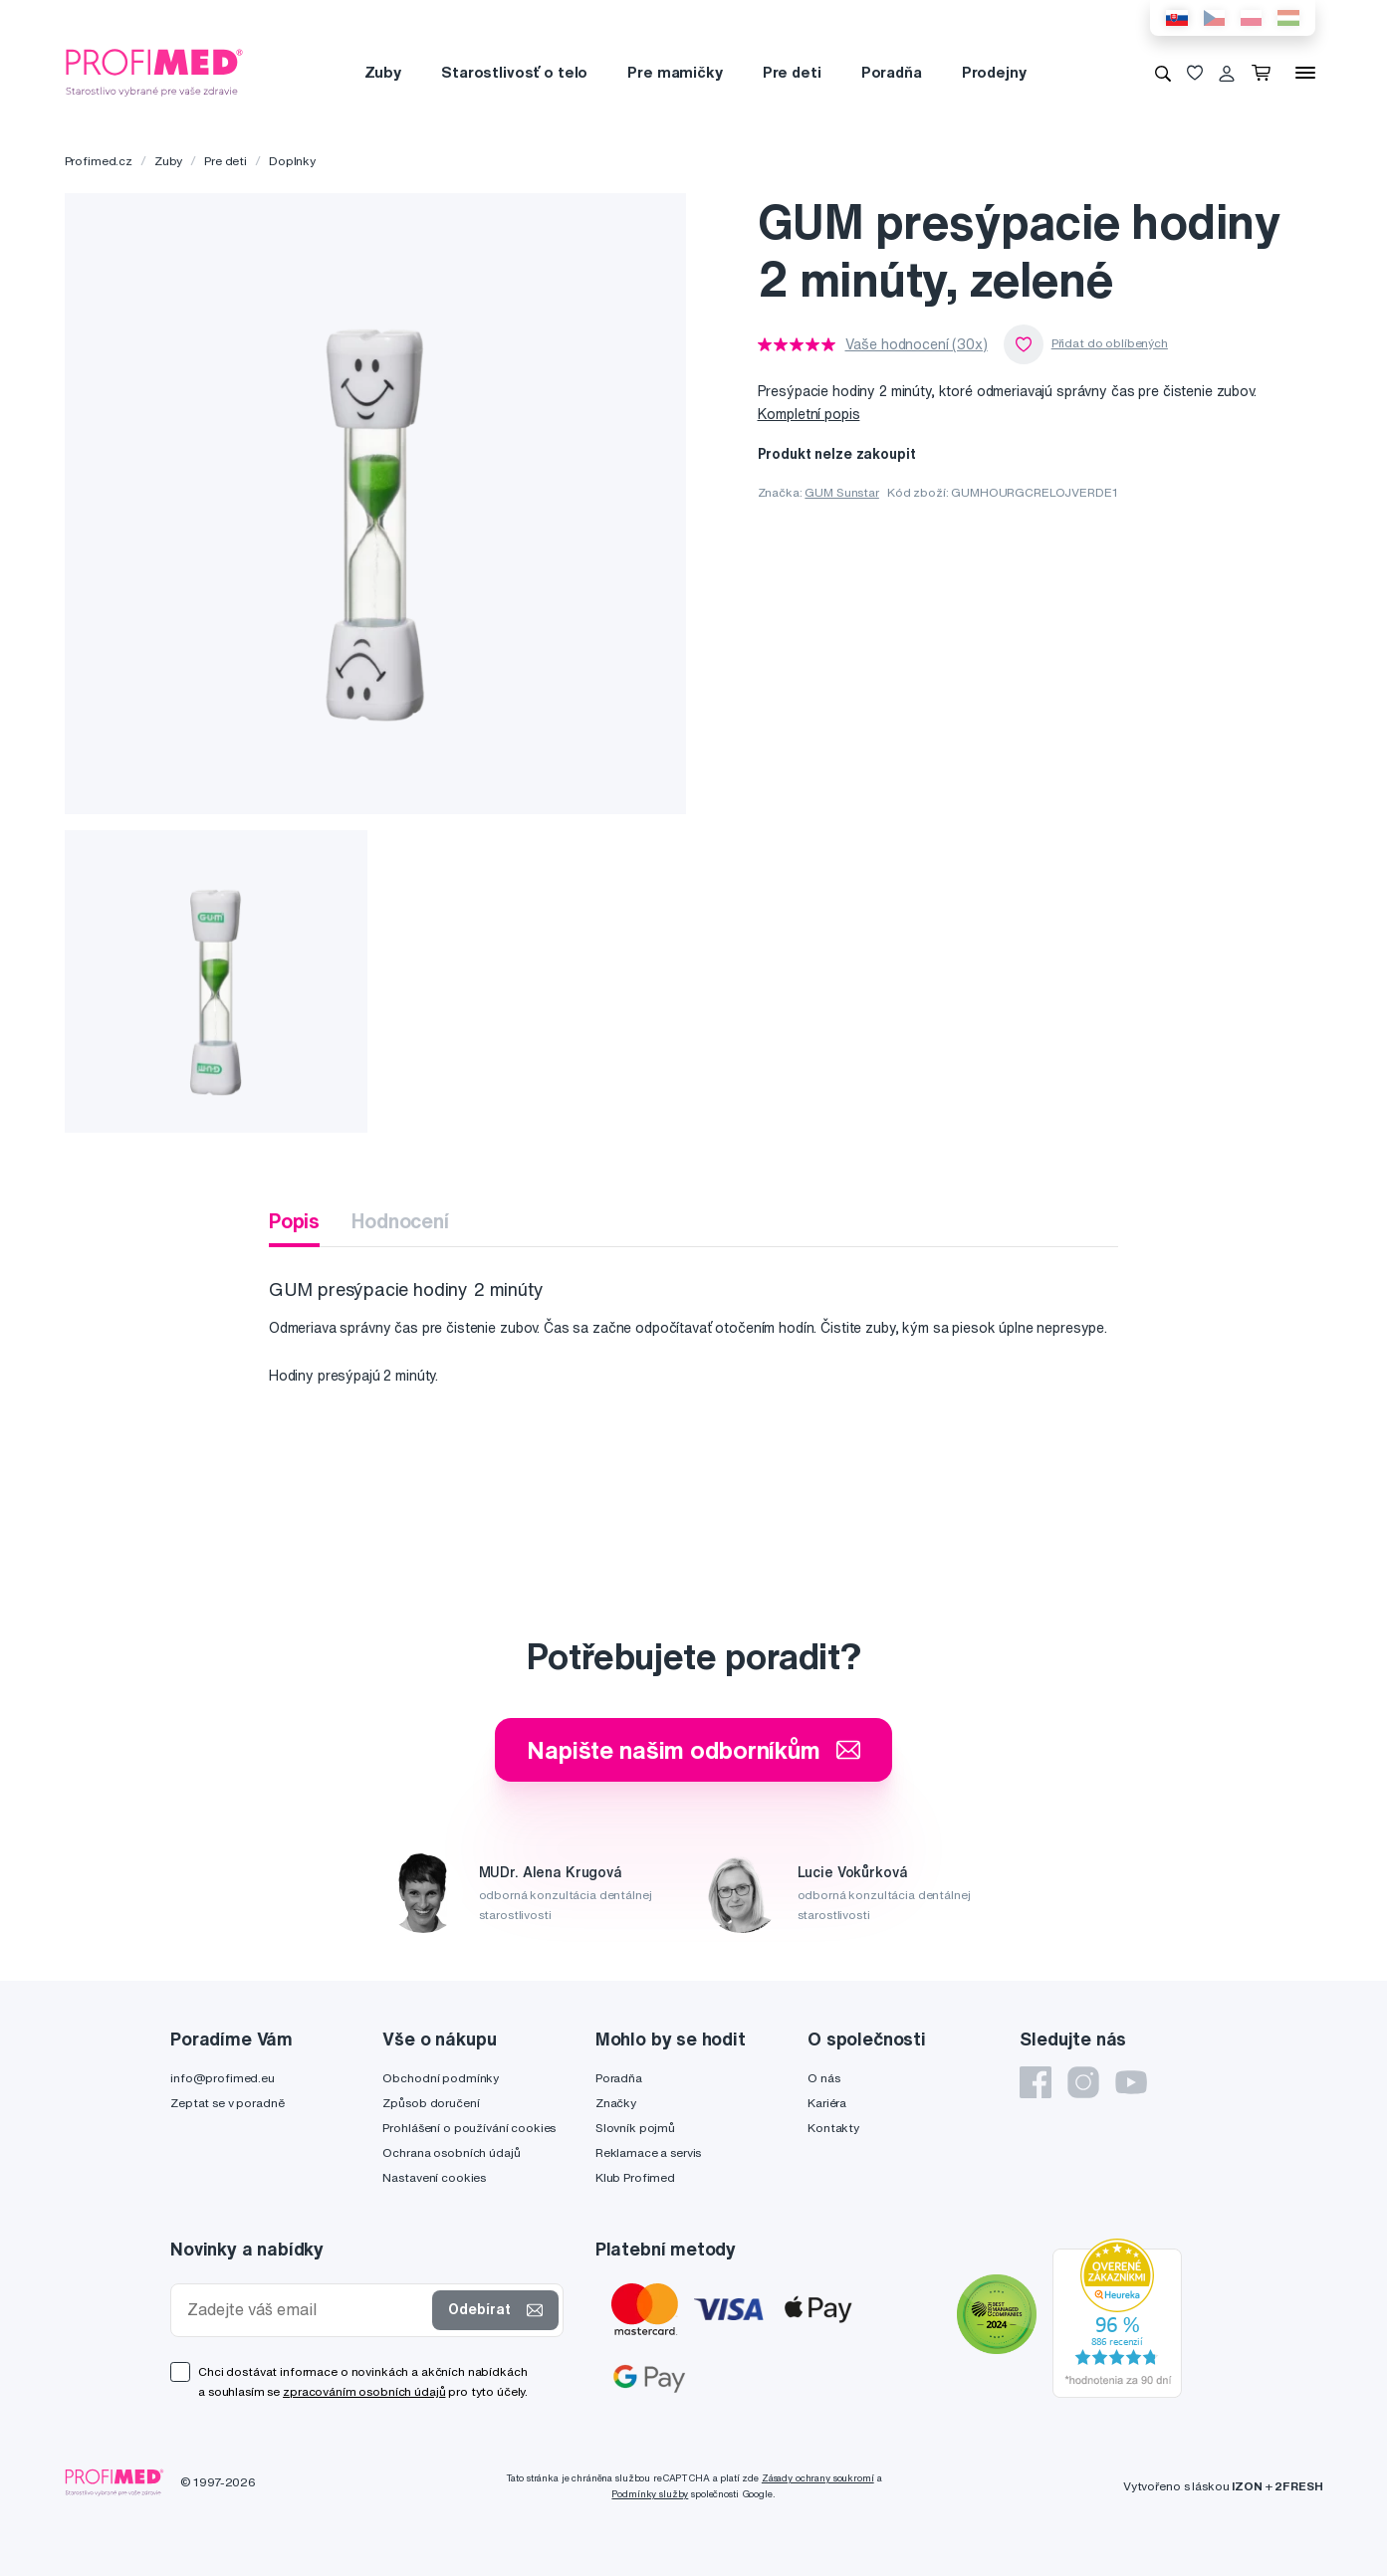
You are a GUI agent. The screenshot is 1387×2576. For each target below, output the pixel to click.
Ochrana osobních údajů (451, 2152)
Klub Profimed (635, 2177)
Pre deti (792, 72)
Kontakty (833, 2127)
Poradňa (891, 72)
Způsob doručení (430, 2102)
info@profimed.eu (222, 2077)
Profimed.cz (98, 160)
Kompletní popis (809, 414)
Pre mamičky (674, 72)
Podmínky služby (649, 2493)
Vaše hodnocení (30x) (916, 344)
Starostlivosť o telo (514, 72)
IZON (1247, 2485)
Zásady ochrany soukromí (818, 2477)
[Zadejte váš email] (305, 2309)
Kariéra (827, 2102)
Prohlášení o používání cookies (469, 2127)
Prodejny (994, 72)
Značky (615, 2102)
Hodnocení (400, 1220)
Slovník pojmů (635, 2127)
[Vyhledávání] (1163, 73)
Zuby (382, 72)
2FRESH (1298, 2485)
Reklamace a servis (648, 2152)
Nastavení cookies (434, 2177)
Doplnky (292, 160)
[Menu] (1305, 73)
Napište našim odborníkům (693, 1750)
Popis (294, 1220)
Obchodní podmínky (440, 2077)
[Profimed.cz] (154, 72)
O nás (823, 2077)
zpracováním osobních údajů (364, 2391)
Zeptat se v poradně (227, 2102)
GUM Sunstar (841, 492)
